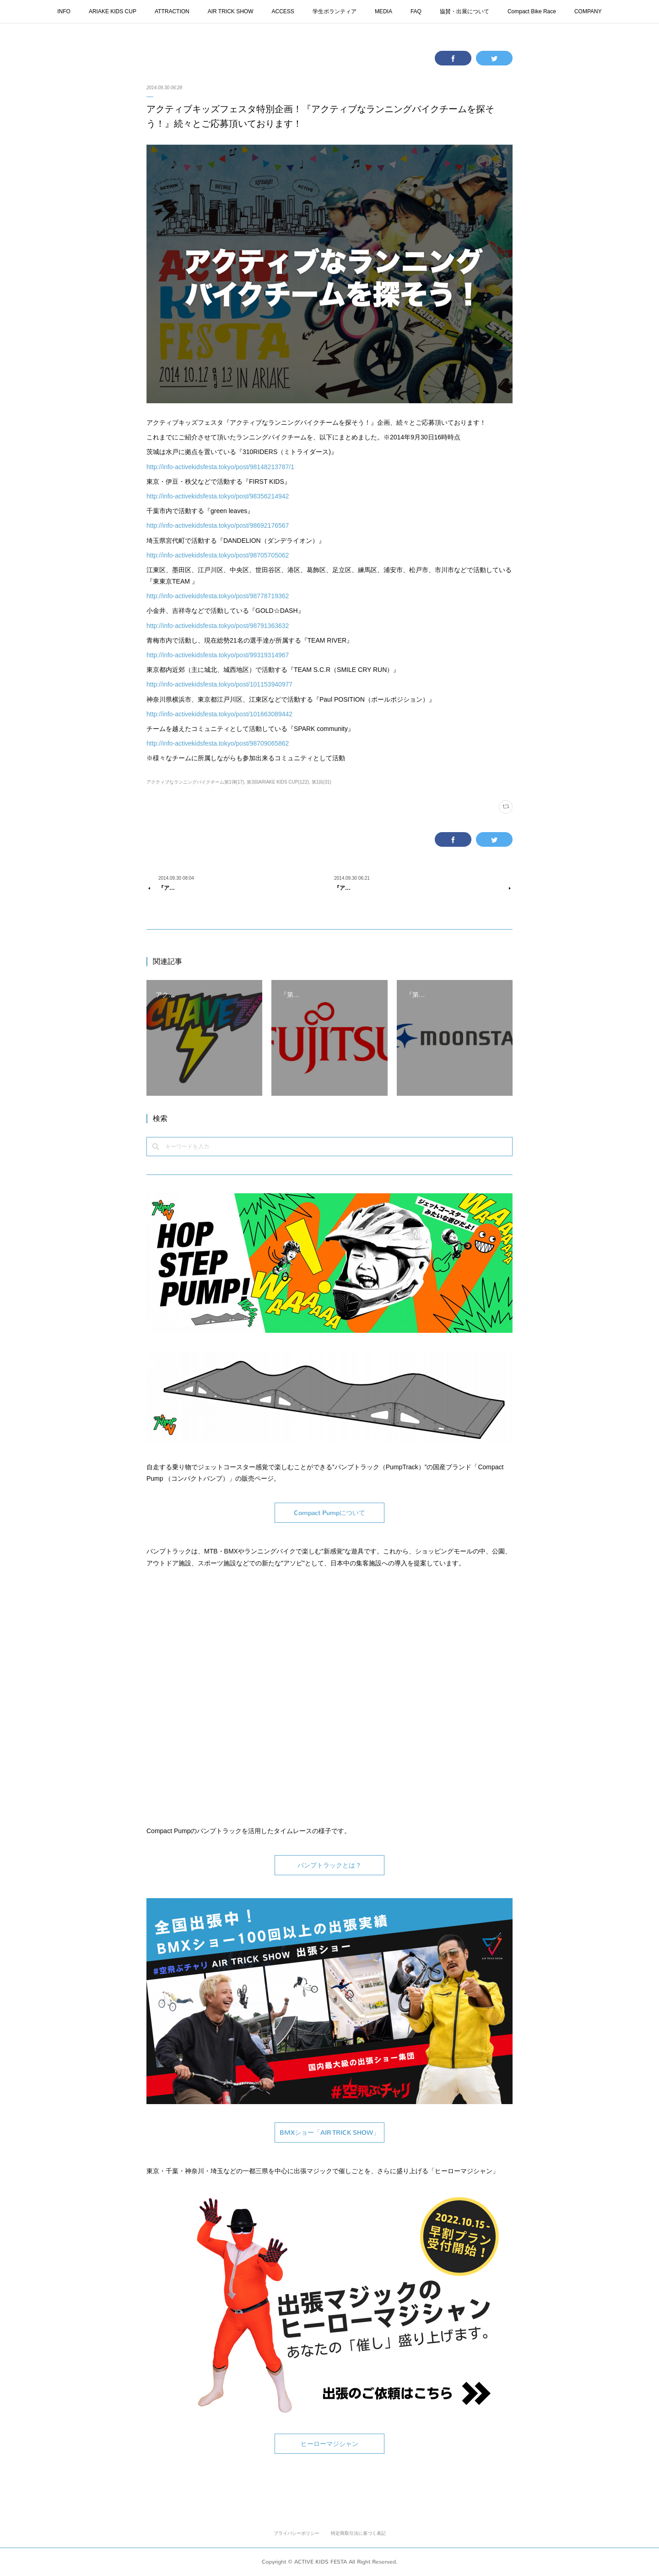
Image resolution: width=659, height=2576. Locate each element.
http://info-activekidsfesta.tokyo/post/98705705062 (217, 555)
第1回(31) (321, 782)
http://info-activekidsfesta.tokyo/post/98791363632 (217, 625)
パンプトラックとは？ (329, 1865)
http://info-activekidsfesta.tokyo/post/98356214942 (217, 496)
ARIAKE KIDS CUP (112, 11)
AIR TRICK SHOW (231, 11)
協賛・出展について (464, 11)
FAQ (416, 11)
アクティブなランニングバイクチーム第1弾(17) (195, 782)
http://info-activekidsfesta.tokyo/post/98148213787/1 (220, 467)
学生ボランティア (335, 11)
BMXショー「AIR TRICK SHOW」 (329, 2132)
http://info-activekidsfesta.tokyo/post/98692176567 (217, 525)
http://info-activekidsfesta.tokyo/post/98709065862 (217, 743)
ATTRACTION (172, 11)
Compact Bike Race (532, 11)
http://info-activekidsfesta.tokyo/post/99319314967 (217, 655)
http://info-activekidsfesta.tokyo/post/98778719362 (217, 596)
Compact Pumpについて (329, 1513)
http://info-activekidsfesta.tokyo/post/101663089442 (219, 714)
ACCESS (283, 11)
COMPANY (588, 11)
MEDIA (383, 11)
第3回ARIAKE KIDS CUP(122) (278, 782)
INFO (63, 11)
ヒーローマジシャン (329, 2444)
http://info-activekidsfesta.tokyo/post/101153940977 (219, 684)
